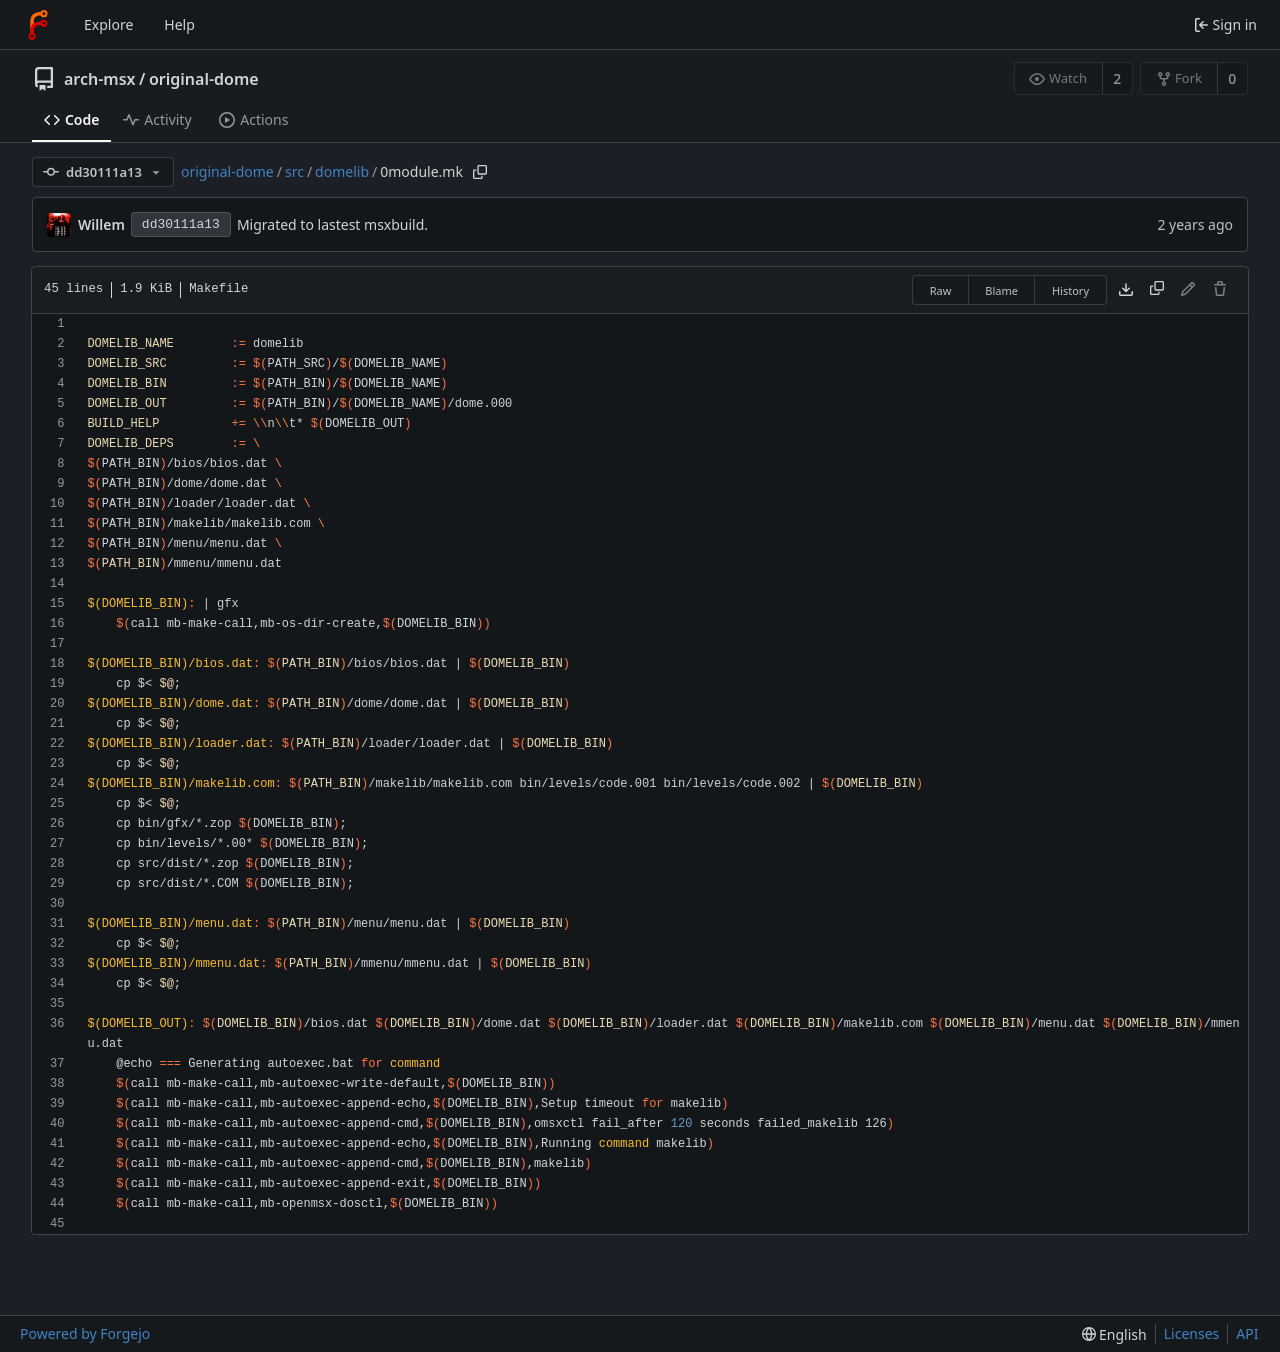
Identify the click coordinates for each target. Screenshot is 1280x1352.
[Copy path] (480, 172)
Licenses (1192, 1333)
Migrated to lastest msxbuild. (332, 224)
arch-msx (100, 79)
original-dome (204, 79)
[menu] (1114, 1334)
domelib (342, 171)
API (1247, 1333)
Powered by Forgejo (85, 1333)
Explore (108, 24)
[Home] (38, 25)
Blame (1001, 290)
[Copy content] (1157, 290)
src (294, 171)
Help (179, 24)
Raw (941, 290)
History (1070, 290)
